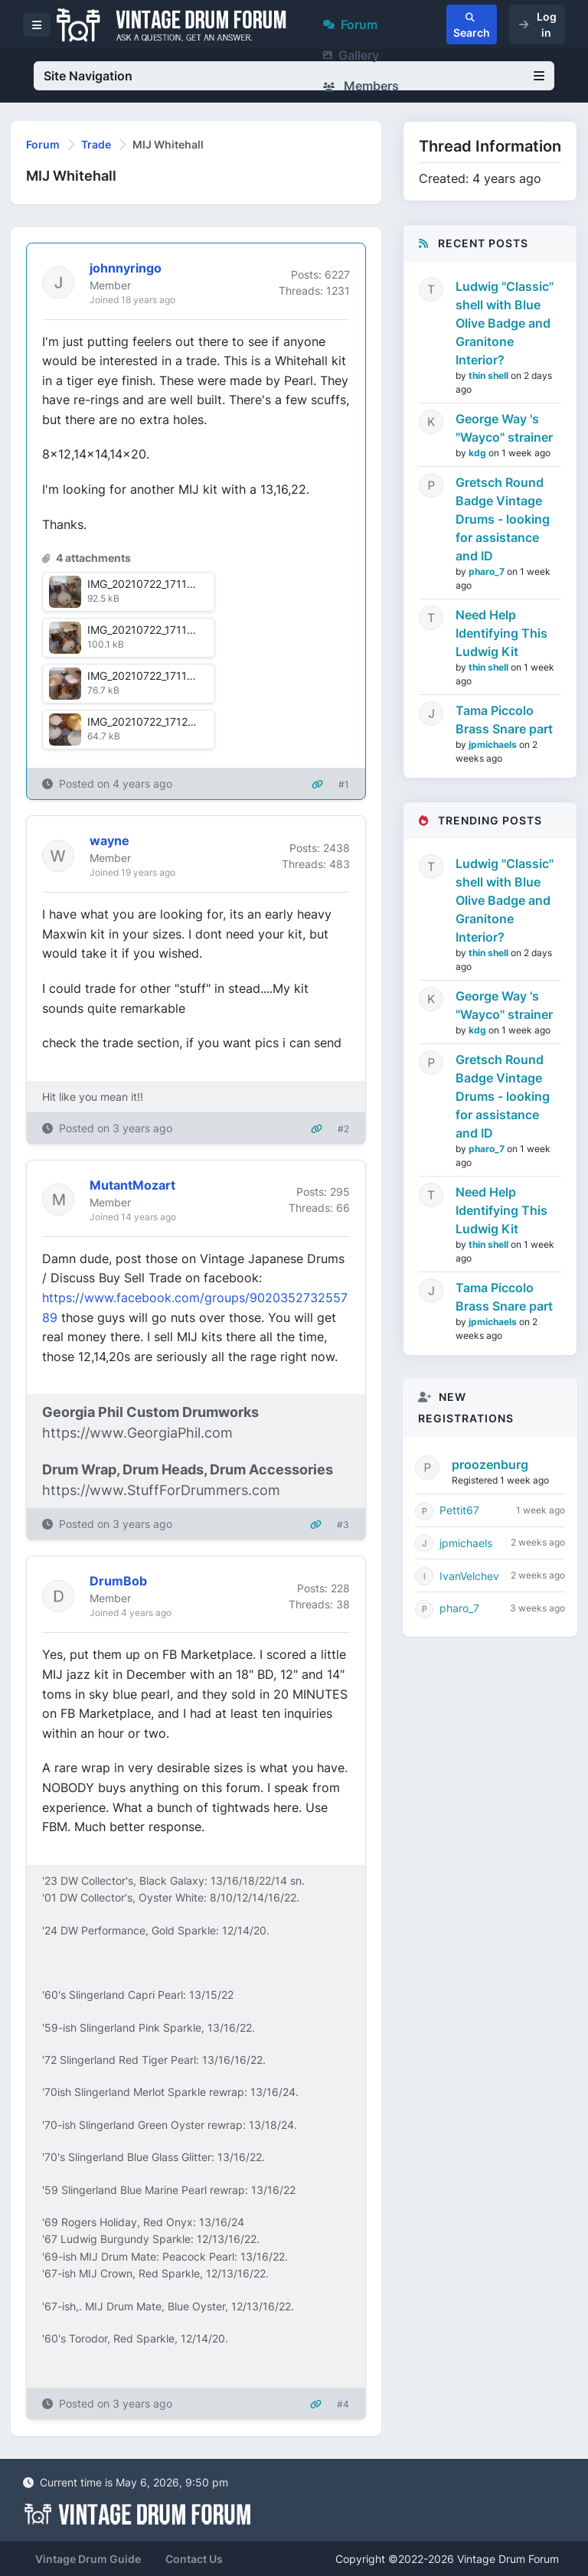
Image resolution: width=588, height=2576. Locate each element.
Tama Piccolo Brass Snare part (504, 719)
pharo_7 (488, 571)
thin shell (490, 375)
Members (361, 85)
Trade (96, 144)
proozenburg (490, 1464)
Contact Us (194, 2558)
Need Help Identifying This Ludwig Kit (501, 633)
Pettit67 (459, 1510)
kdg (478, 453)
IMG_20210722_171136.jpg (153, 583)
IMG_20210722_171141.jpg (152, 629)
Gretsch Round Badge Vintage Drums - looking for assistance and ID (503, 519)
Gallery (351, 55)
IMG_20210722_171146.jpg (153, 675)
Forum (350, 24)
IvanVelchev (469, 1575)
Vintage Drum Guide (88, 2558)
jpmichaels (494, 744)
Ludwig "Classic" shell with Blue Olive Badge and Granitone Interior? (505, 323)
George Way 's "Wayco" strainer (504, 428)
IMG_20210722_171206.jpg (153, 721)
